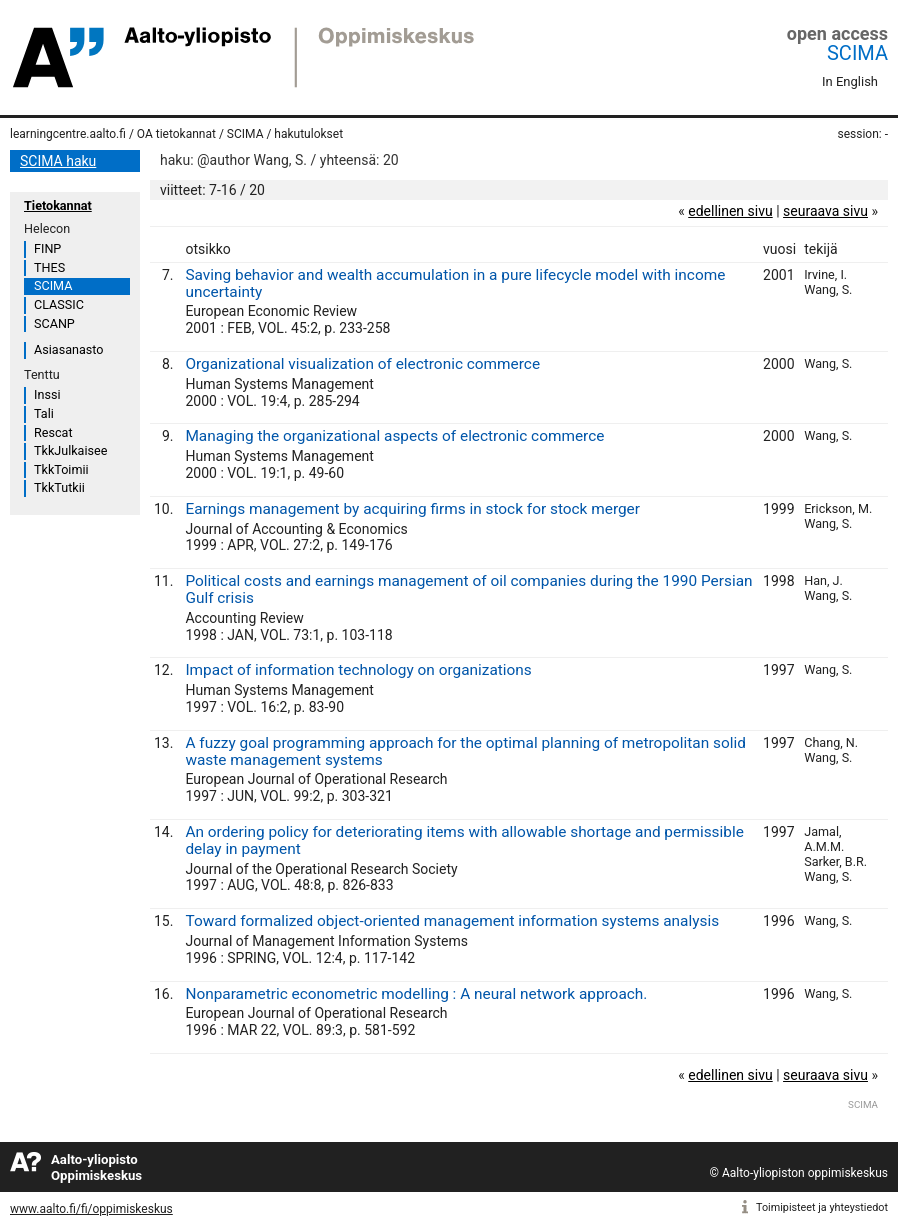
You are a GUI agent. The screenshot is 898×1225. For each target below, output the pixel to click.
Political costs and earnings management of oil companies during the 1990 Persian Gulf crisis (468, 589)
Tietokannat (58, 205)
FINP (47, 248)
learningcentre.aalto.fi (68, 134)
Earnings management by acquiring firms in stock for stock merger (412, 509)
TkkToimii (61, 469)
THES (49, 267)
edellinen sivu (730, 211)
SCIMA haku (58, 161)
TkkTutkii (59, 487)
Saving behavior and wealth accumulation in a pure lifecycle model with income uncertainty (455, 283)
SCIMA (857, 53)
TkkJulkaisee (70, 450)
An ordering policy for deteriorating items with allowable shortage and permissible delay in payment (464, 840)
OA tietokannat (176, 134)
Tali (44, 413)
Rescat (53, 432)
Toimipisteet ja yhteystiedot (822, 1207)
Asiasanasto (68, 349)
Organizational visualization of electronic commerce (362, 364)
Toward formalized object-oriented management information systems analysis (452, 921)
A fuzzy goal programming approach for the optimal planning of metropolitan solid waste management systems (465, 751)
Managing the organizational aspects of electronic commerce (394, 436)
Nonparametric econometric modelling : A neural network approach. (416, 994)
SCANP (54, 323)
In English (850, 81)
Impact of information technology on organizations (358, 670)
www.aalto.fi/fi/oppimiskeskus (91, 1209)
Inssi (47, 394)
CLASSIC (59, 304)
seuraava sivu (825, 211)
